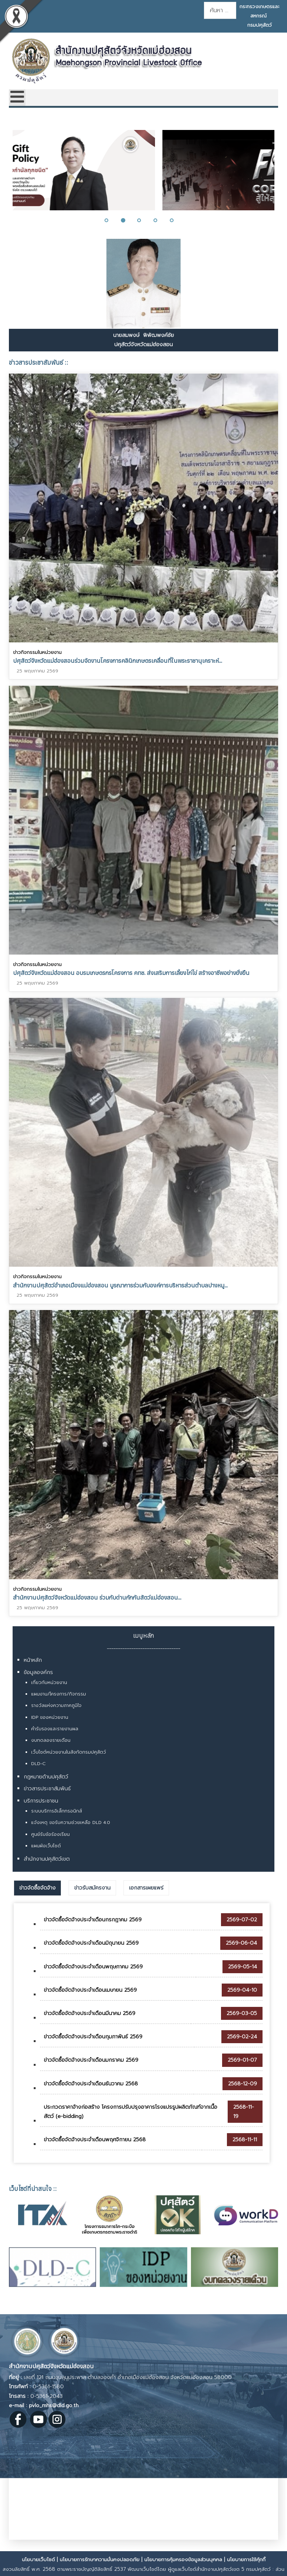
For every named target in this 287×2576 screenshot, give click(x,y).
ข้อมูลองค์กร (38, 1672)
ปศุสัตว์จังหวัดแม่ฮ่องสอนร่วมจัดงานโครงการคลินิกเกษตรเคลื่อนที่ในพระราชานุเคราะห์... (117, 660)
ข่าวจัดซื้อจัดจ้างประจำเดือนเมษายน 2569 (90, 1990)
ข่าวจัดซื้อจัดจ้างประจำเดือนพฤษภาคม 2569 (93, 1967)
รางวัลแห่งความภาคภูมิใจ (56, 1705)
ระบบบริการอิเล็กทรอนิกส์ (56, 1811)
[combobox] (220, 10)
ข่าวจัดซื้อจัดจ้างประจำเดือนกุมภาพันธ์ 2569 (93, 2037)
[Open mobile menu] (17, 97)
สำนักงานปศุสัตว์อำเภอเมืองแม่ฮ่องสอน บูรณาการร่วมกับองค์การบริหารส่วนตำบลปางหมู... (120, 1282)
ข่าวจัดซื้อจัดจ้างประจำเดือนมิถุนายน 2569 (91, 1943)
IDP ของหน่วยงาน (49, 1717)
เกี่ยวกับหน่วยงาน (49, 1682)
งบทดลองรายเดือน (50, 1740)
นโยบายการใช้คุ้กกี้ (246, 2559)
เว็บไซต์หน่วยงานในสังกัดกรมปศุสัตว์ (68, 1752)
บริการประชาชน (41, 1801)
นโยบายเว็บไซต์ (38, 2559)
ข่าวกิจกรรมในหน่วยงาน (37, 652)
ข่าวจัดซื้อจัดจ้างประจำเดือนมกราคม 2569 (91, 2060)
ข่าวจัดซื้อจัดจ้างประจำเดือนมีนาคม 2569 (89, 2013)
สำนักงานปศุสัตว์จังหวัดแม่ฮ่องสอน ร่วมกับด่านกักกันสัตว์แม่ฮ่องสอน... (97, 1593)
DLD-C (38, 1763)
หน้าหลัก (33, 1660)
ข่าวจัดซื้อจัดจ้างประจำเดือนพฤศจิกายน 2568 (95, 2140)
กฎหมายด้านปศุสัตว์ (46, 1777)
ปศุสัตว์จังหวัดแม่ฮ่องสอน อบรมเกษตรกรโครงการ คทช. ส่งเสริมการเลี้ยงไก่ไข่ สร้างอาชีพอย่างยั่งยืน (131, 971)
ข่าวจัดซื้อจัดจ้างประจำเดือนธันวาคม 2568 (91, 2084)
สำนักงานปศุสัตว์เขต (47, 1859)
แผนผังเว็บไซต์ (46, 1845)
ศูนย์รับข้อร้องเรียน (50, 1834)
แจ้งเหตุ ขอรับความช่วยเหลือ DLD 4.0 (70, 1822)
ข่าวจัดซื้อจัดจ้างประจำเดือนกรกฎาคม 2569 (93, 1920)
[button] (111, 220)
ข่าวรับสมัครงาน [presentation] (92, 1888)
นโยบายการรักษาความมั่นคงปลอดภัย (99, 2559)
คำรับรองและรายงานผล (54, 1728)
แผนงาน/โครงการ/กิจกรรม (58, 1694)
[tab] (37, 1888)
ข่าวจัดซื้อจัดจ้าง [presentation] (37, 1888)
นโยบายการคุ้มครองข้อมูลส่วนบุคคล (183, 2559)
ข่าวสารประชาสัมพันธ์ (47, 1788)
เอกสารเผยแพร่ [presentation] (146, 1888)
